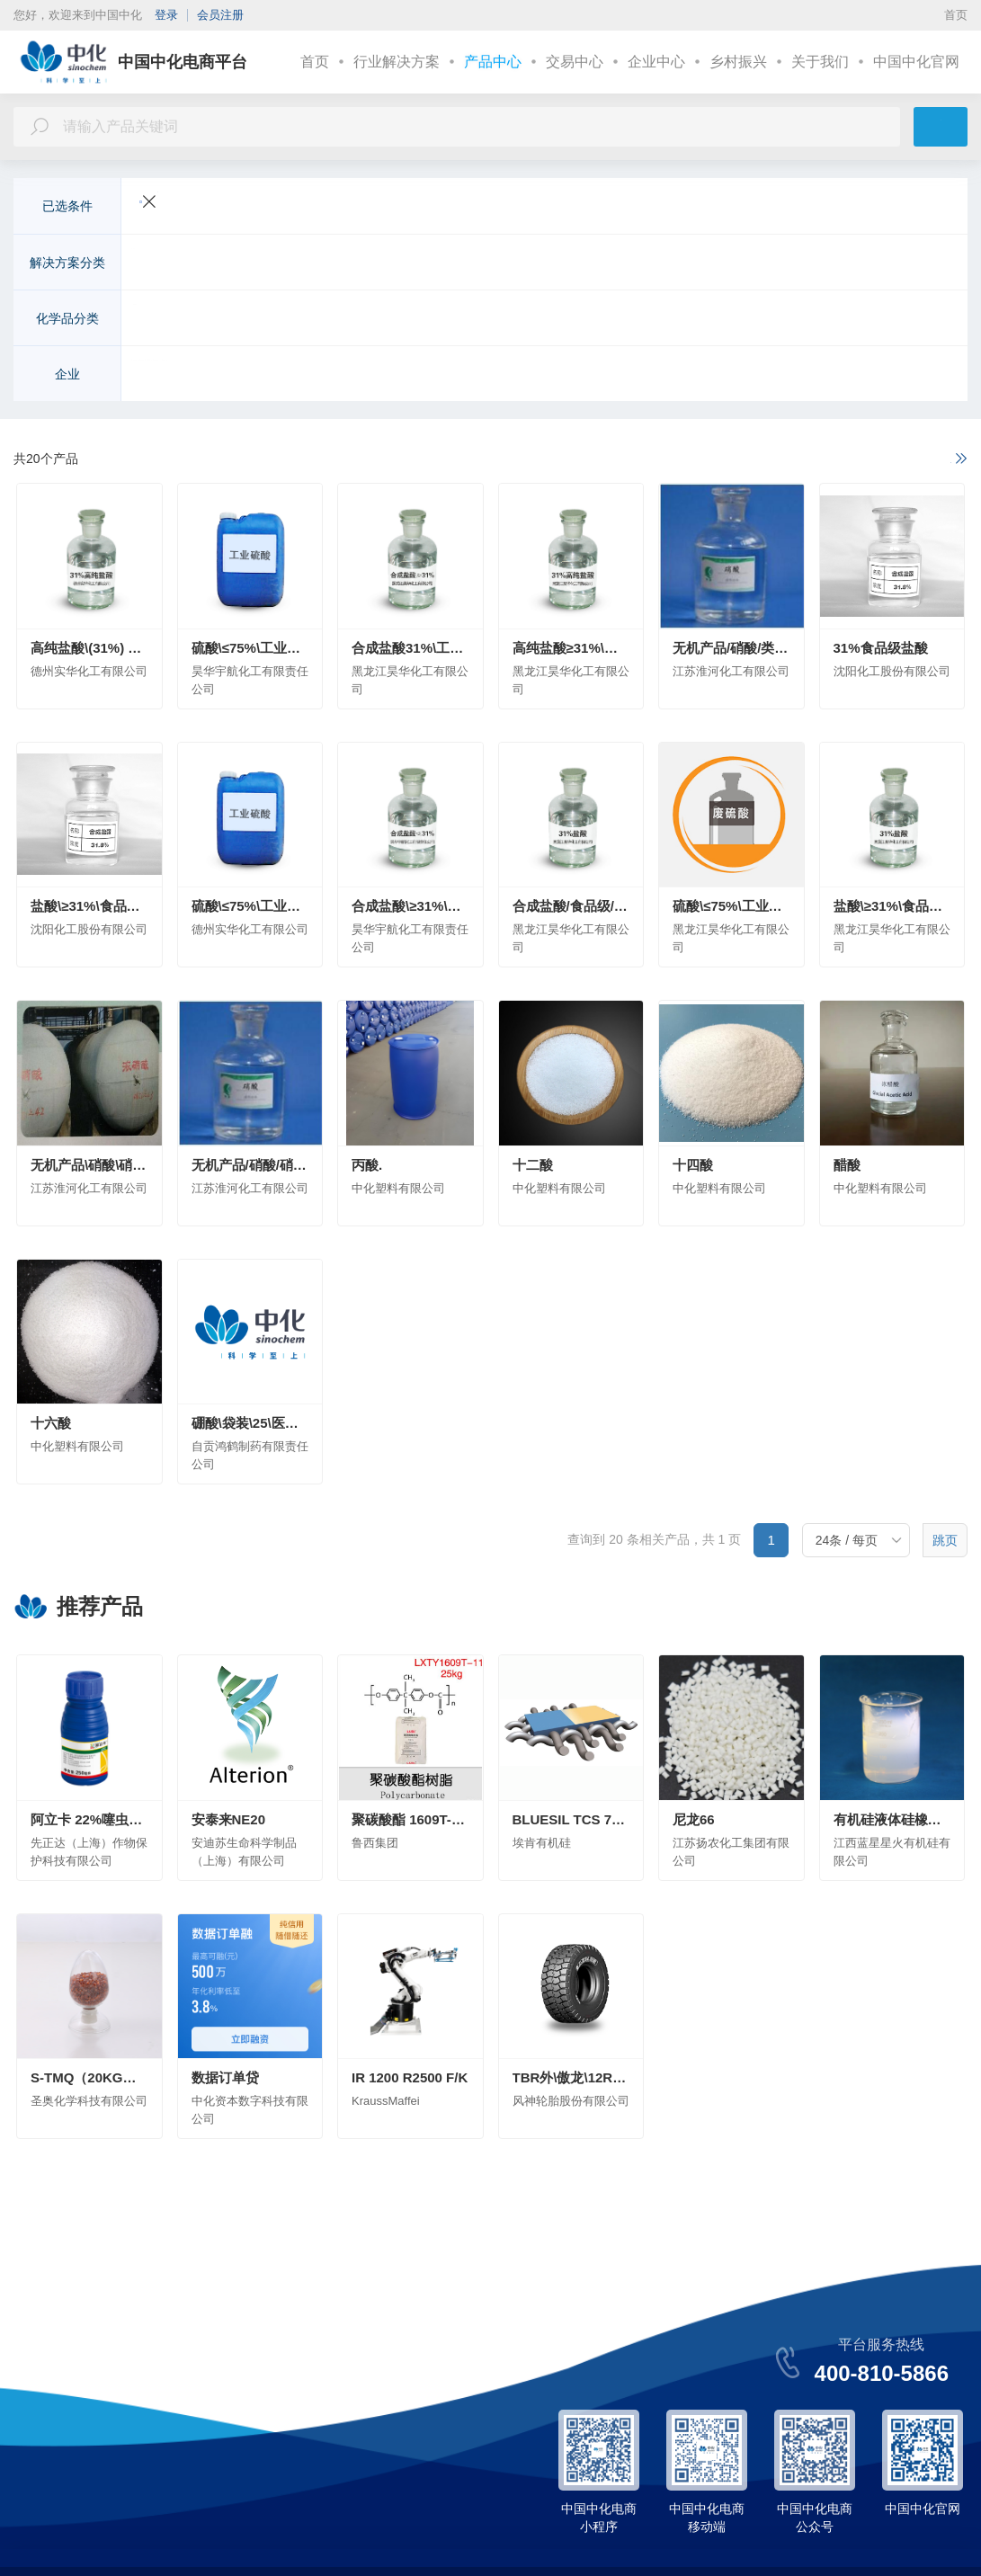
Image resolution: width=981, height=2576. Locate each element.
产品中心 (493, 61)
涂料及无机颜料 (575, 320)
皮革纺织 (824, 264)
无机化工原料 (177, 320)
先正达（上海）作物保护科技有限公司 (246, 376)
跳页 (945, 1542)
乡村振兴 (738, 61)
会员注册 (220, 15)
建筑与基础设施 (482, 264)
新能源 (401, 264)
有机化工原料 (270, 320)
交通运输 (270, 264)
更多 (914, 264)
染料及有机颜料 (682, 320)
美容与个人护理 (737, 264)
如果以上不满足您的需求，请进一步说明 (838, 460)
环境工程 (569, 264)
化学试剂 (769, 320)
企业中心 (656, 61)
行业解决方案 (396, 61)
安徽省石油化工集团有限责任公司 (697, 376)
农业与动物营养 (183, 264)
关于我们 (820, 61)
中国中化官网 (916, 61)
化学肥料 (351, 320)
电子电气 (339, 264)
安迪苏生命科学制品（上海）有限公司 (478, 376)
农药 (407, 320)
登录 (166, 15)
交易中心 (574, 61)
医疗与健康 (643, 264)
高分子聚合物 (475, 320)
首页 (956, 15)
